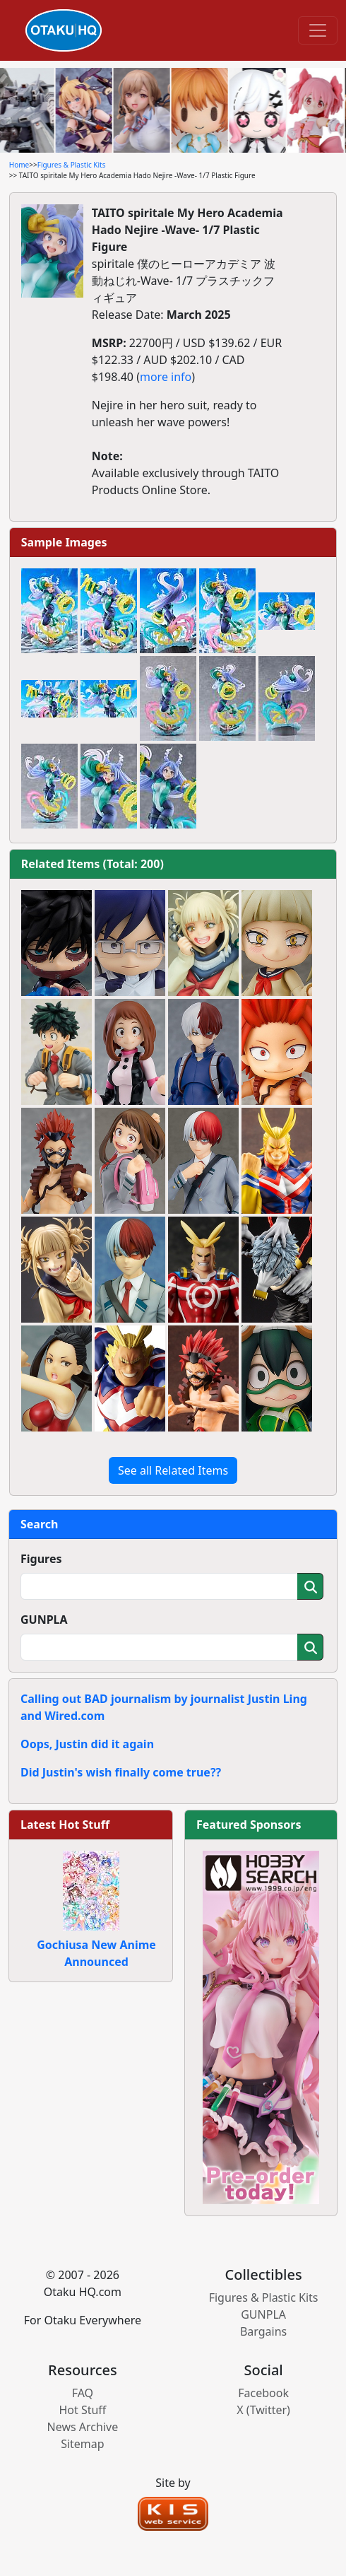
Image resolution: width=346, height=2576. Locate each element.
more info (165, 377)
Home (19, 165)
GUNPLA (44, 1619)
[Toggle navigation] (318, 30)
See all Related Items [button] (173, 1470)
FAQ (82, 2393)
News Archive (83, 2427)
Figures (41, 1559)
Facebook (263, 2393)
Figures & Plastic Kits (71, 165)
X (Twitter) (263, 2410)
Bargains (263, 2331)
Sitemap (83, 2444)
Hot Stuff (82, 2410)
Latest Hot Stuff (64, 1824)
